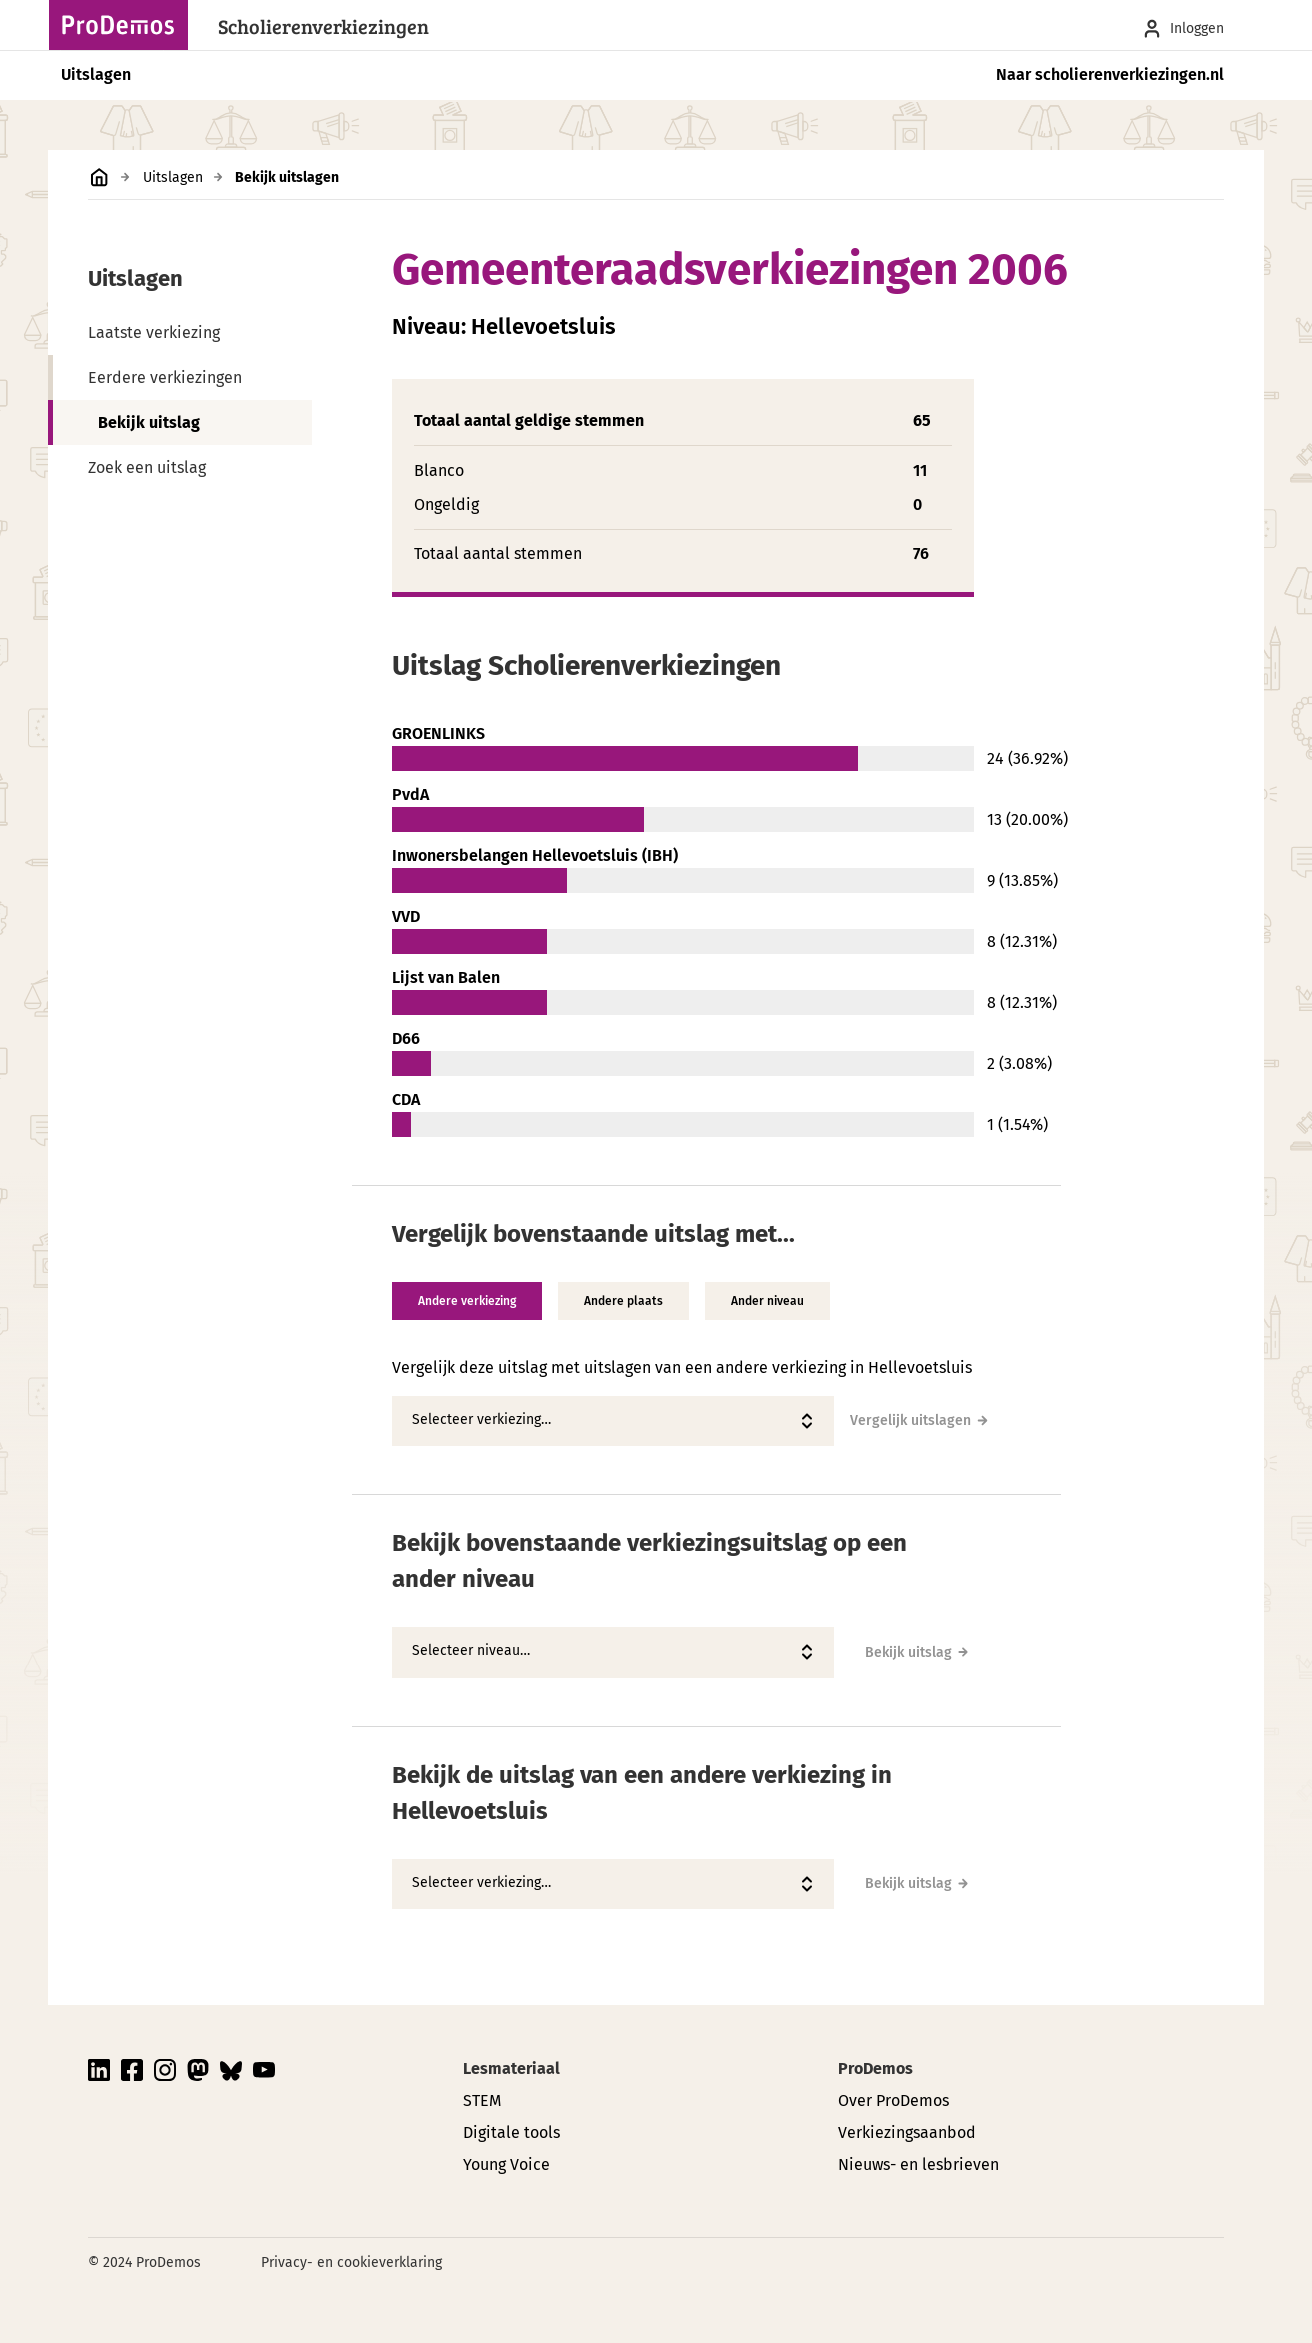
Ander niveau (767, 1301)
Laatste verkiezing (154, 332)
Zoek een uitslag (147, 467)
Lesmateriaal (511, 2068)
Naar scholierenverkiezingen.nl (1110, 74)
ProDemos (875, 2068)
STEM (482, 2100)
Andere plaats (623, 1301)
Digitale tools (511, 2132)
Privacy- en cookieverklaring (351, 2262)
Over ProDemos (893, 2100)
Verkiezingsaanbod (907, 2132)
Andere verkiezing (467, 1301)
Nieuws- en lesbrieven (918, 2164)
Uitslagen (96, 74)
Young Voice (506, 2164)
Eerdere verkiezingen (165, 377)
